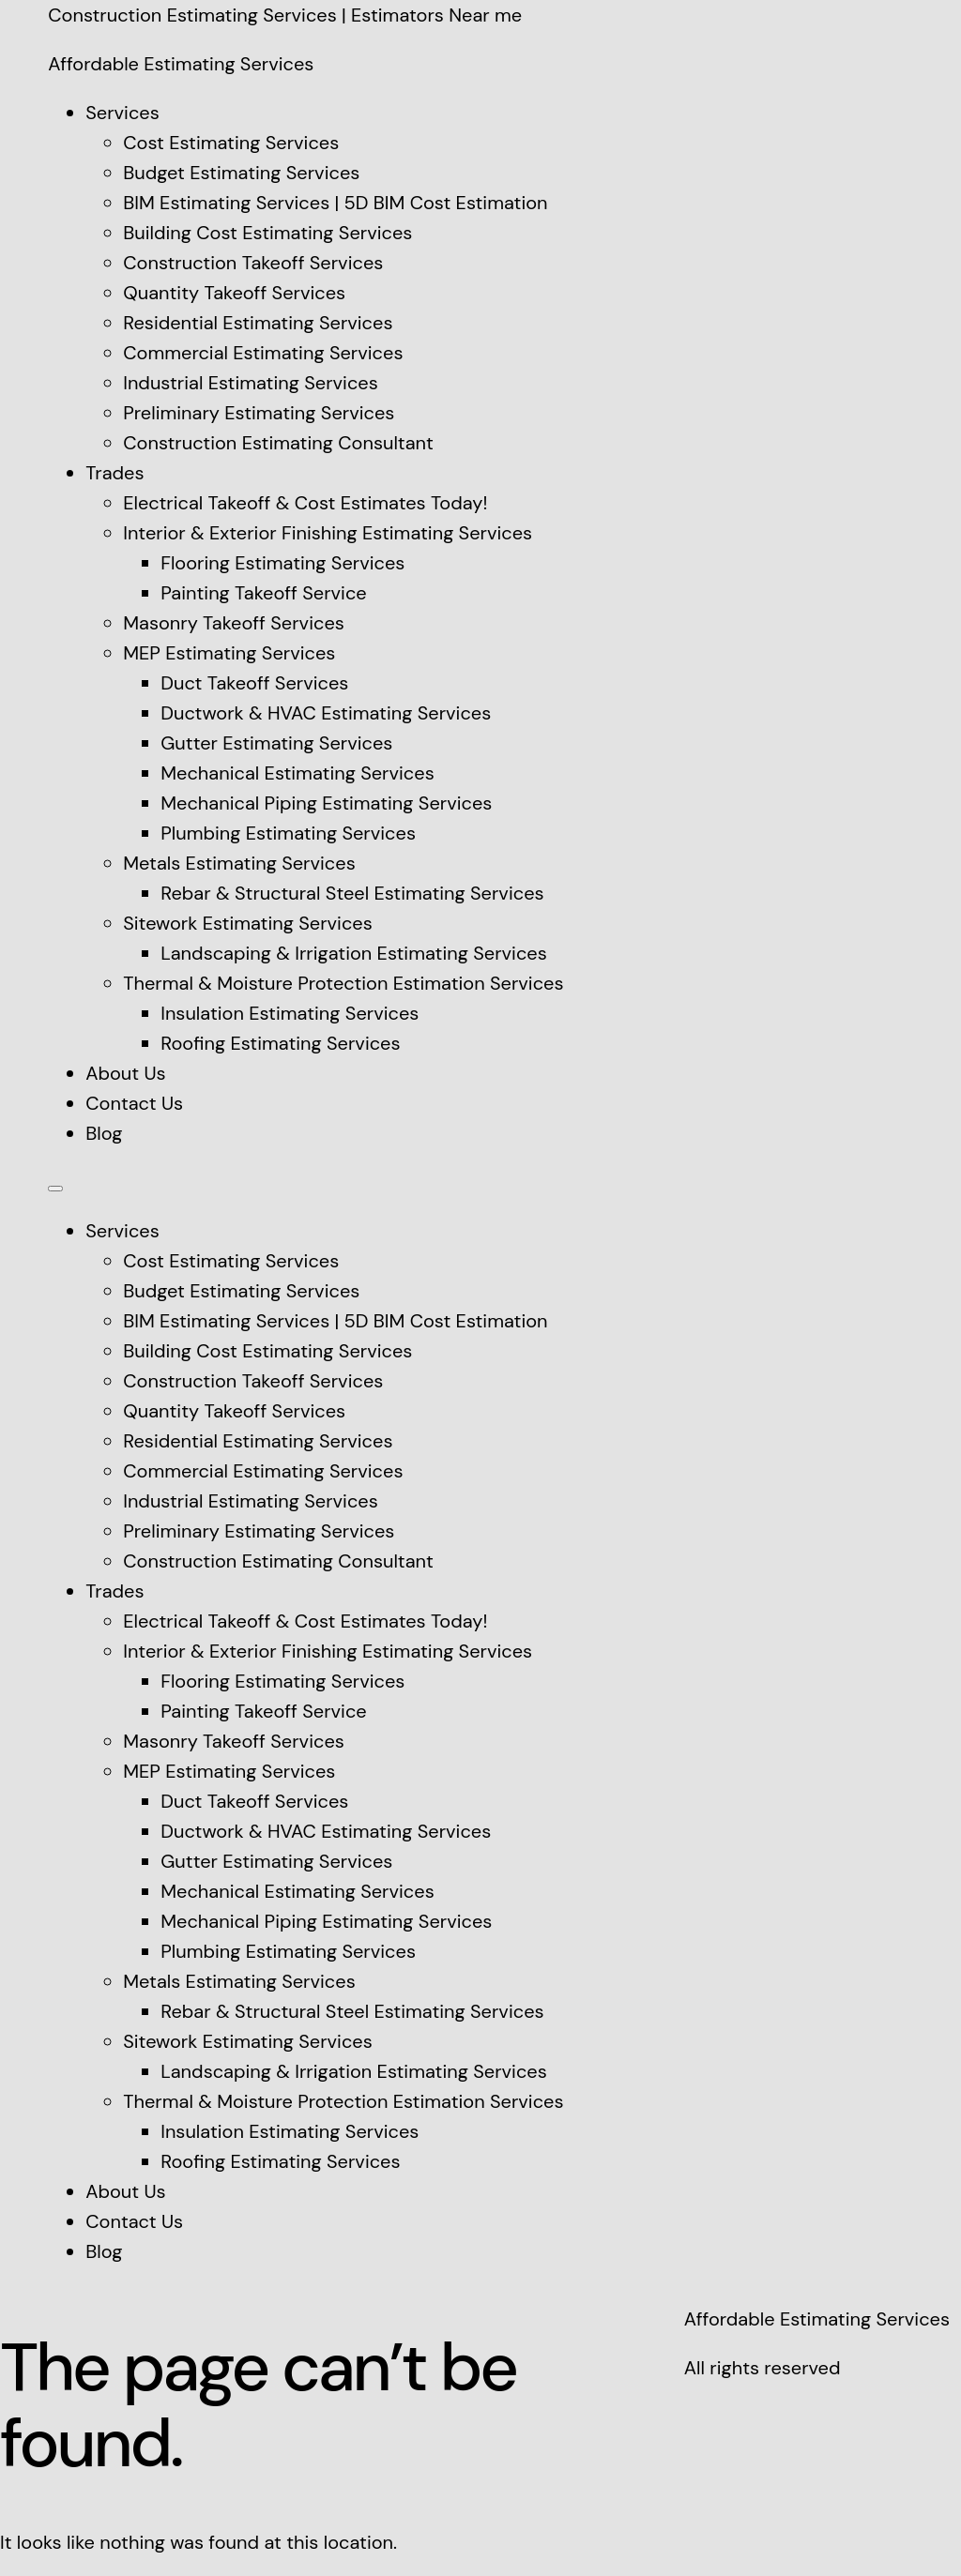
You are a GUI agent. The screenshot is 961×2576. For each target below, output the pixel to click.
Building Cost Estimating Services (267, 232)
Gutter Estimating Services (276, 743)
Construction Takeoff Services (253, 262)
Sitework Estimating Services (248, 923)
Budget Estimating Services (241, 172)
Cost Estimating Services (231, 142)
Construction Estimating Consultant (278, 443)
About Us (125, 1073)
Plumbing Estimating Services (288, 833)
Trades (114, 473)
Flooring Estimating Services (282, 563)
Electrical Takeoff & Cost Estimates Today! (305, 503)
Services (122, 112)
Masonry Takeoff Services (233, 623)
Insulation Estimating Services (289, 1013)
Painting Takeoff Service (263, 593)
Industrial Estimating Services (250, 383)
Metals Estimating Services (239, 863)
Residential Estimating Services (257, 323)
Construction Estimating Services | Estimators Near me (285, 15)
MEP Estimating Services (229, 653)
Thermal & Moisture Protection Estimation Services (343, 983)
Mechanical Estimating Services (297, 773)
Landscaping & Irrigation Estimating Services (353, 953)
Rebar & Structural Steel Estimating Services (351, 893)
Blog (103, 1133)
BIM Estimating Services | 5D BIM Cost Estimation (335, 202)
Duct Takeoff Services (254, 683)
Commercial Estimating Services (263, 353)
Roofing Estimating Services (280, 1043)
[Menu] (55, 1188)
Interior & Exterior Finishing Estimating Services (327, 533)
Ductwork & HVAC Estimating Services (325, 713)
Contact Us (134, 1103)
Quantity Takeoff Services (234, 292)
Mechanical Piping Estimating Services (326, 803)
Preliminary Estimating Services (258, 413)
